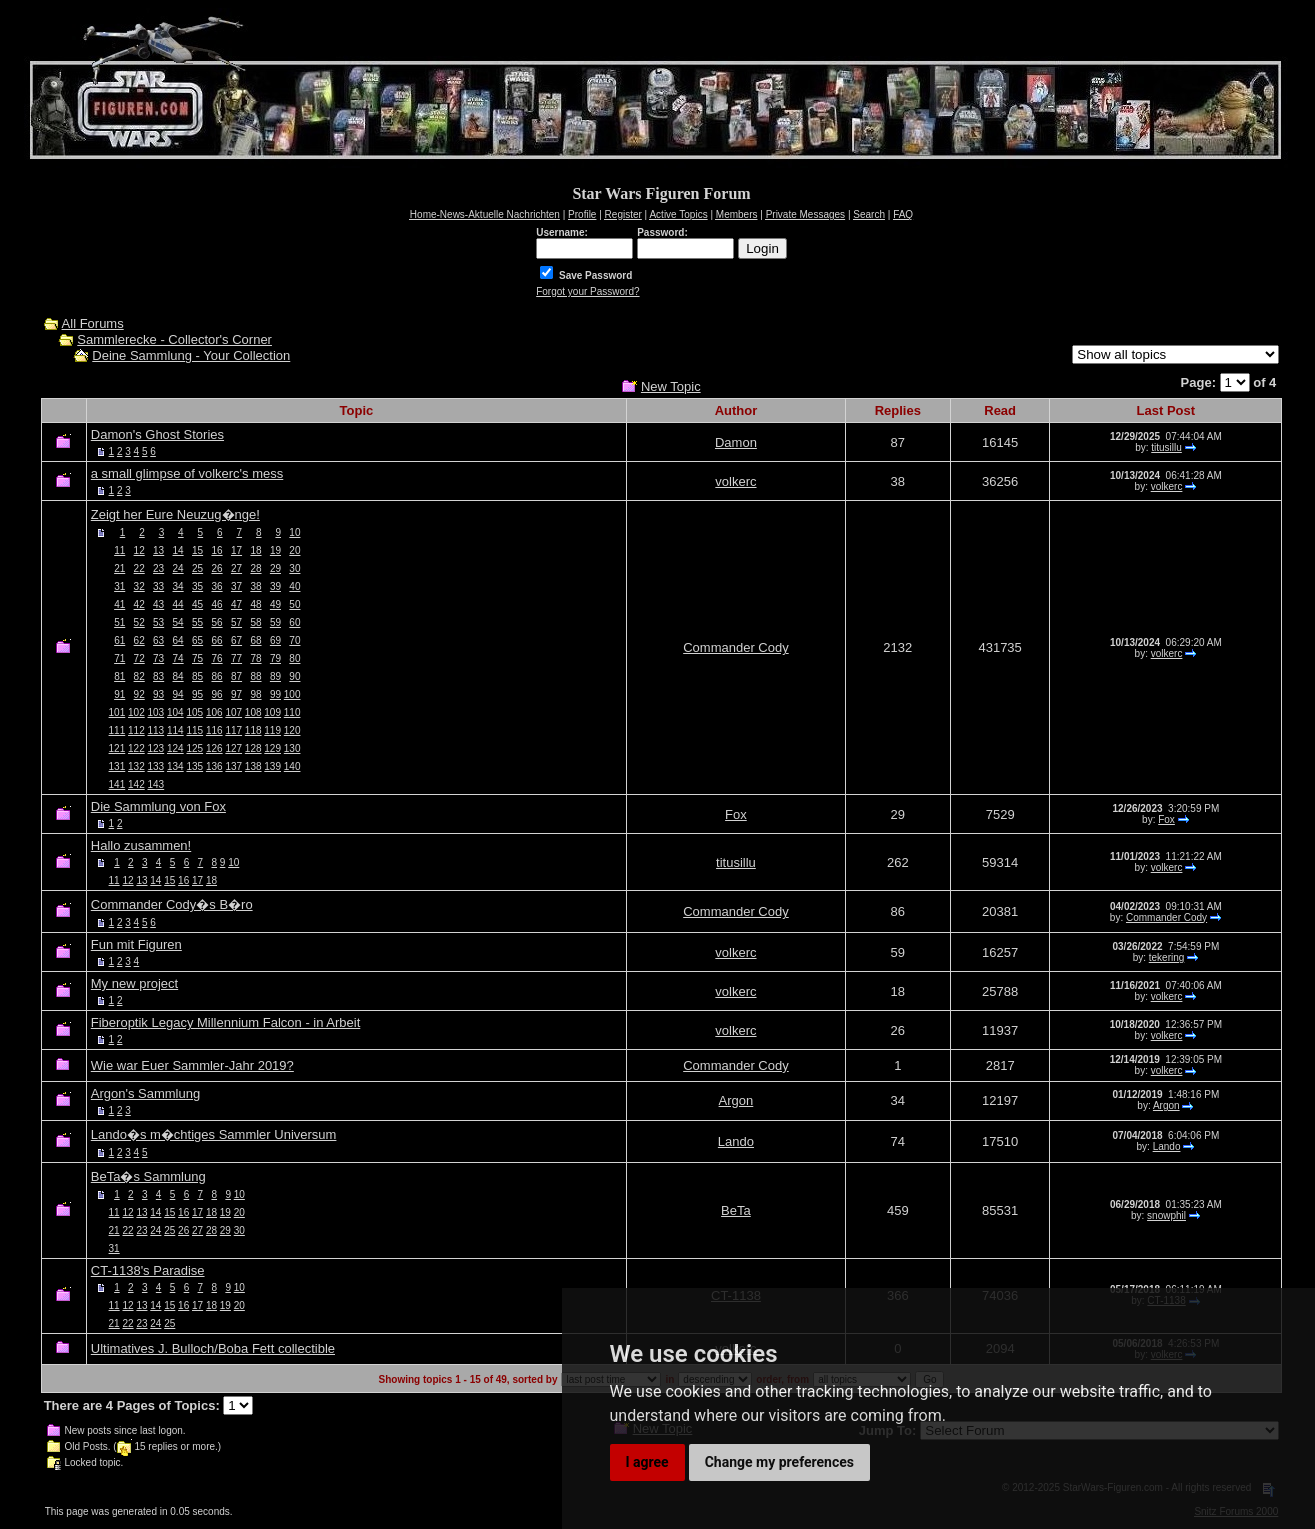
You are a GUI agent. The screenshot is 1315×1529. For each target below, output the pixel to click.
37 (236, 586)
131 (117, 766)
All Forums (93, 323)
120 (292, 730)
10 (294, 532)
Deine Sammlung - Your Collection (191, 355)
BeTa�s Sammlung (148, 1176)
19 (275, 550)
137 (233, 766)
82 (139, 676)
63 (158, 640)
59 (275, 622)
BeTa (736, 1210)
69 (275, 640)
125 (194, 748)
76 (216, 658)
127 (233, 748)
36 (216, 586)
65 (197, 640)
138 (253, 766)
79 (275, 658)
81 (119, 676)
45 (197, 604)
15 (197, 550)
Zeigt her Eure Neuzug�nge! (175, 514)
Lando (736, 1141)
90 (294, 676)
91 (119, 694)
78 (255, 658)
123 (156, 748)
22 (139, 568)
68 (255, 640)
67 (236, 640)
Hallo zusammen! (141, 845)
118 (253, 730)
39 (275, 586)
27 (236, 568)
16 (216, 550)
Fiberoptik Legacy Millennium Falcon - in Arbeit (226, 1022)
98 (255, 694)
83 (158, 676)
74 (178, 658)
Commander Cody (736, 647)
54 (178, 622)
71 (119, 658)
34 (178, 586)
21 (119, 568)
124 (175, 748)
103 (156, 712)
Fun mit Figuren (136, 944)
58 (255, 622)
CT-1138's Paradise (148, 1270)
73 (158, 658)
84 (178, 676)
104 (175, 712)
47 (236, 604)
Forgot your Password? (587, 291)
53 (158, 622)
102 (136, 712)
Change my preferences (779, 1462)
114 (175, 730)
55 (197, 622)
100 (292, 694)
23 (158, 568)
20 (294, 550)
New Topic (671, 386)
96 (216, 694)
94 (178, 694)
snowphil (1166, 1215)
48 (255, 604)
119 (272, 730)
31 (119, 586)
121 (117, 748)
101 (117, 712)
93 (158, 694)
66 (216, 640)
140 (292, 766)
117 (233, 730)
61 (119, 640)
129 (272, 748)
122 (136, 748)
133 (156, 766)
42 (139, 604)
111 (117, 730)
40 (294, 586)
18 (255, 550)
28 (255, 568)
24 (178, 568)
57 (236, 622)
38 (255, 586)
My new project (134, 983)
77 (236, 658)
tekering (1167, 957)
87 (236, 676)
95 (197, 694)
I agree (647, 1462)
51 (119, 622)
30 (294, 568)
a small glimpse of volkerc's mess (187, 473)
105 (194, 712)
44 (178, 604)
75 (197, 658)
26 (216, 568)
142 (136, 784)
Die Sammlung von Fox (158, 806)
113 (156, 730)
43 (158, 604)
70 (294, 640)
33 (158, 586)
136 (214, 766)
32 (139, 586)
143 (156, 784)
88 (255, 676)
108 (253, 712)
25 (197, 568)
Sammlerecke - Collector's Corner (174, 339)
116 (214, 730)
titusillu (1166, 447)
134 (175, 766)
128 (253, 748)
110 (292, 712)
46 (216, 604)
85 (197, 676)
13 (158, 550)
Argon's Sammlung (145, 1093)
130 (292, 748)
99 (275, 694)
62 (139, 640)
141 (117, 784)
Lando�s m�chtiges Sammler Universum (214, 1134)
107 (233, 712)
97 (236, 694)
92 (139, 694)
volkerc (735, 481)
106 (214, 712)
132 (136, 766)
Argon (736, 1100)
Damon (736, 442)
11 (119, 550)
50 (294, 604)
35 (197, 586)
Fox (736, 814)
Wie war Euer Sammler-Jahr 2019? (192, 1065)
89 (275, 676)
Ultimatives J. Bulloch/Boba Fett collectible (213, 1348)
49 (275, 604)
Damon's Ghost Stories (157, 434)
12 (139, 550)
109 (272, 712)
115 (194, 730)
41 (119, 604)
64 (178, 640)
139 (272, 766)
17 (236, 550)
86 (216, 676)
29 (275, 568)
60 (294, 622)
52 (139, 622)
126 (214, 748)
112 (136, 730)
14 (178, 550)
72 (139, 658)
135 (194, 766)
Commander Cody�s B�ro (172, 904)
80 (294, 658)
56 (216, 622)
